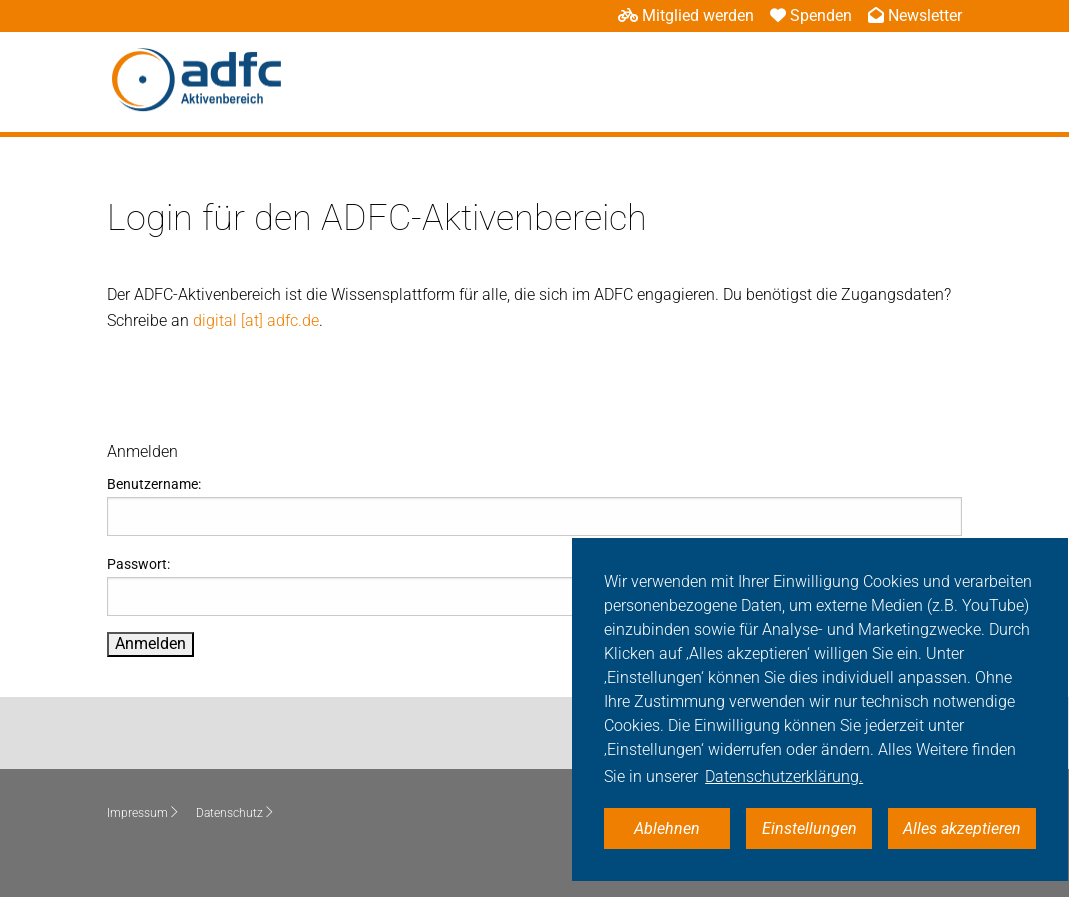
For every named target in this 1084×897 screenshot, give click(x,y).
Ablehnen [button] (667, 828)
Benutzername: (534, 506)
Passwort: (534, 586)
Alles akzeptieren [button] (962, 828)
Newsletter (915, 15)
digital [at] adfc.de (256, 320)
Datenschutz (235, 813)
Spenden (811, 15)
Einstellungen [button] (809, 828)
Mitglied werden (686, 15)
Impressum (143, 813)
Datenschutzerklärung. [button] (784, 776)
